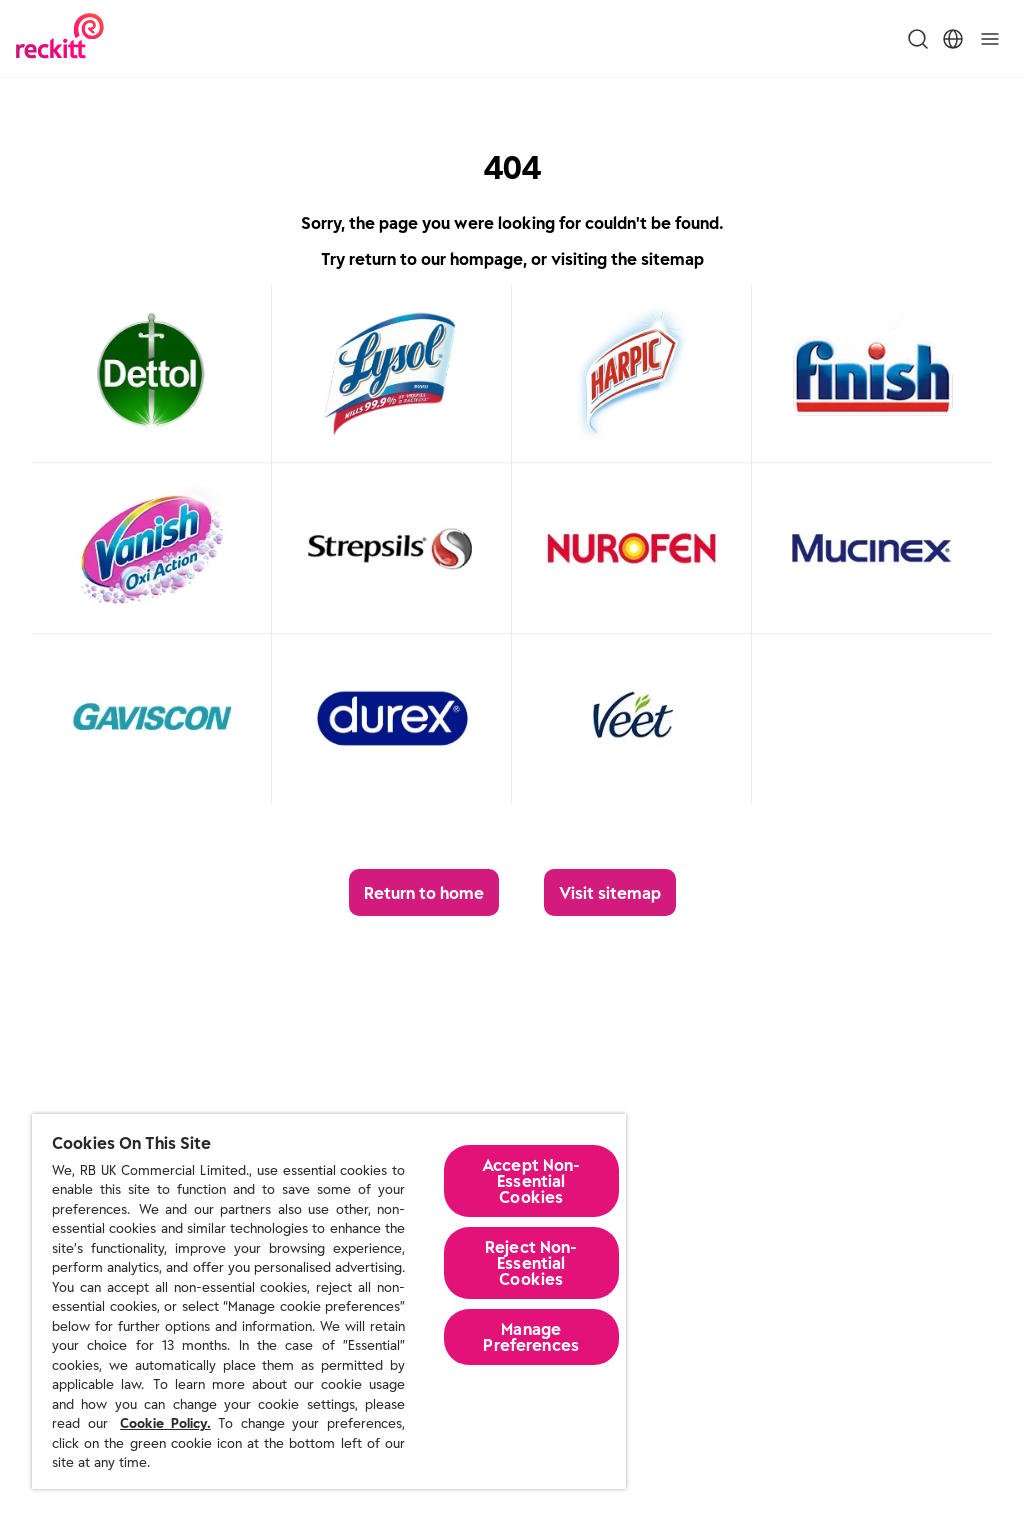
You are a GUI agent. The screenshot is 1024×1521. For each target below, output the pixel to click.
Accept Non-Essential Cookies (531, 1181)
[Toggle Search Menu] (918, 39)
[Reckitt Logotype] (60, 38)
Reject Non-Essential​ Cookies (531, 1263)
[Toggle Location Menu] (953, 39)
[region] (329, 1301)
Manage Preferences (531, 1337)
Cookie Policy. (165, 1423)
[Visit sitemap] (610, 892)
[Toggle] (990, 39)
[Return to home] (424, 892)
